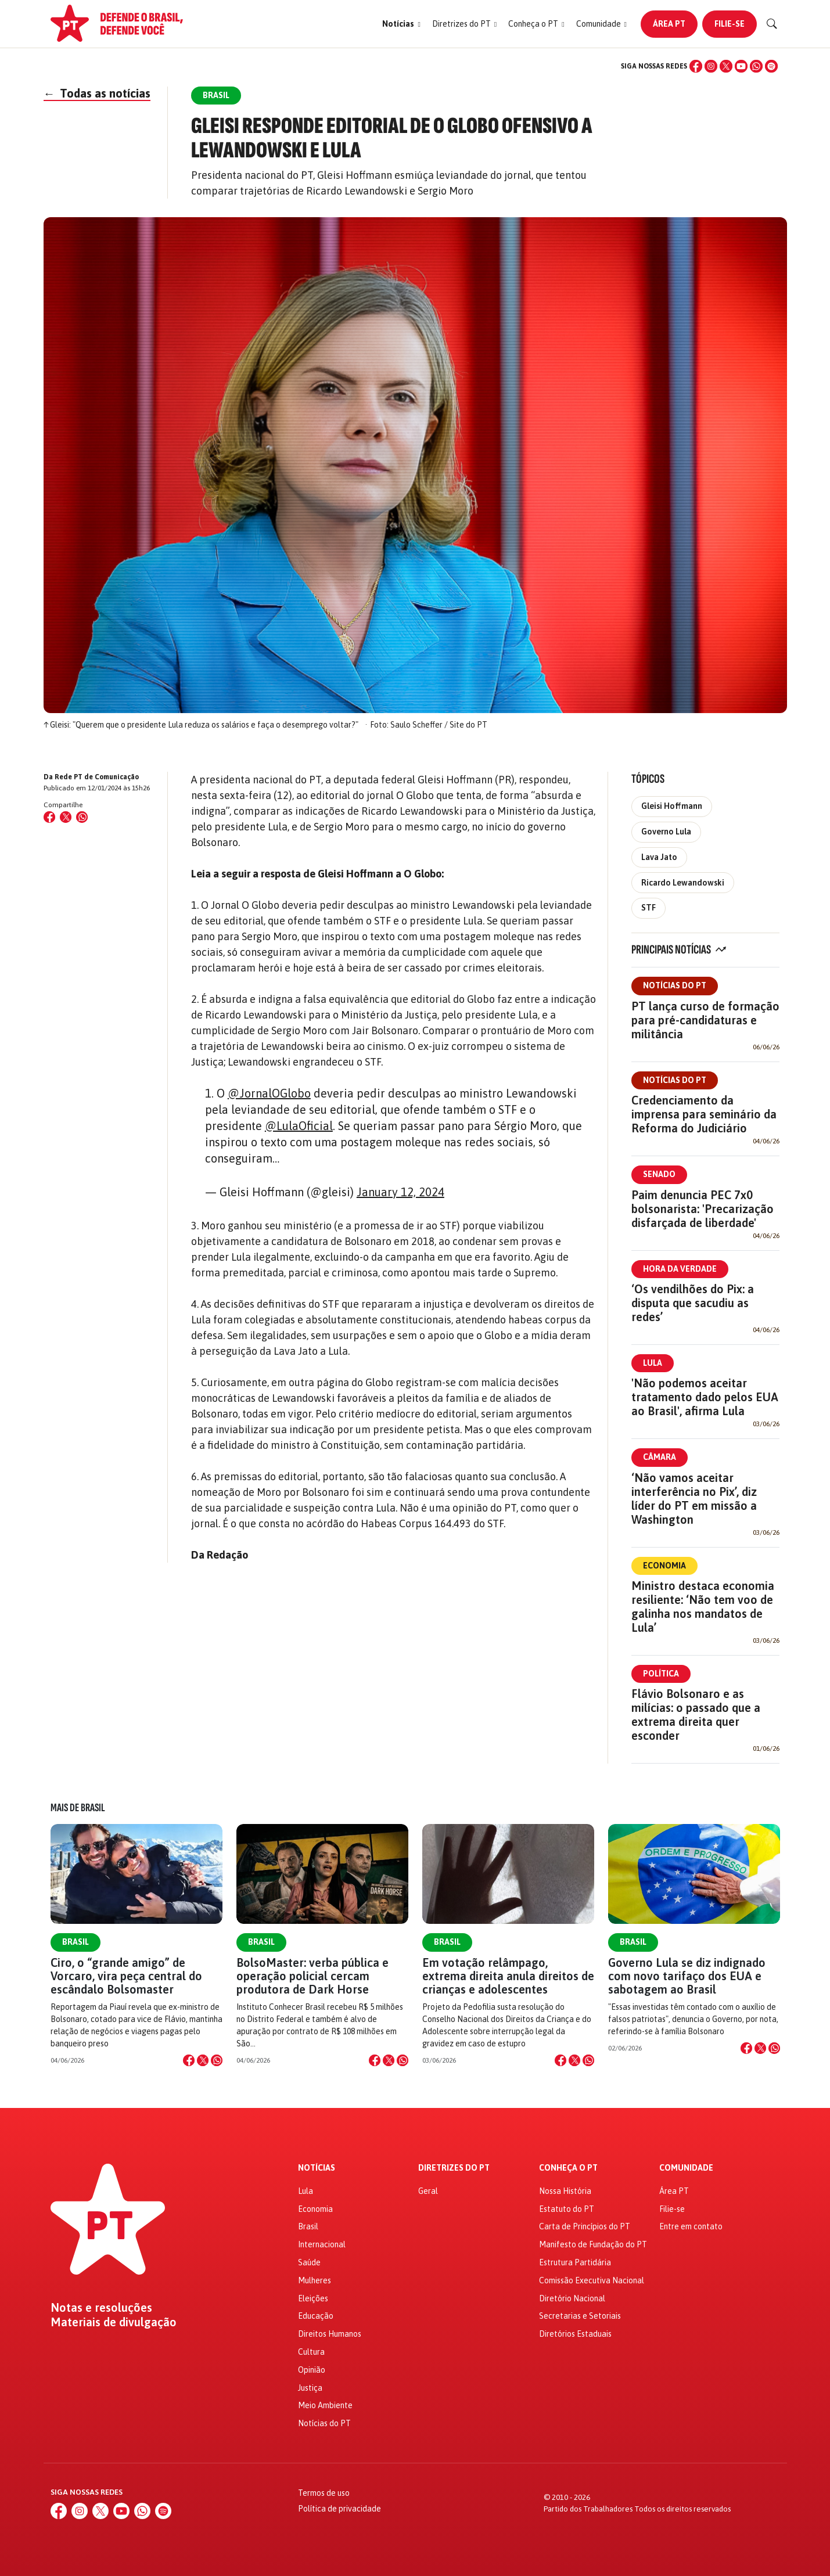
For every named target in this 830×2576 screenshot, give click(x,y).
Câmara (659, 1457)
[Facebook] (695, 66)
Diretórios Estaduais (575, 2333)
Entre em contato (691, 2226)
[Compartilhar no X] (203, 2060)
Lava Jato (659, 857)
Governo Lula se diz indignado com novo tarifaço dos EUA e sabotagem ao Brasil (687, 1976)
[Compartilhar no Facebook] (49, 817)
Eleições (313, 2298)
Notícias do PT (674, 985)
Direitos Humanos (329, 2333)
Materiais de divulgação (114, 2322)
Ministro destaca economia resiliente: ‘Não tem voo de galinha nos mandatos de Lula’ (702, 1606)
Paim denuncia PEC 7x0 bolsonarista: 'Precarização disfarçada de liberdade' (702, 1208)
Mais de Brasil (78, 1808)
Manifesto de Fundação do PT (593, 2244)
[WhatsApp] (756, 66)
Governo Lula (666, 831)
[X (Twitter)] (726, 66)
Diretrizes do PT (454, 2168)
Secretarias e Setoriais (580, 2315)
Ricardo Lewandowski (682, 882)
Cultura (311, 2351)
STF (648, 907)
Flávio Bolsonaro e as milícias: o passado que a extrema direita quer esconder (695, 1714)
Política (661, 1673)
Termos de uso (324, 2493)
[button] (401, 24)
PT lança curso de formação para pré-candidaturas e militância (705, 1020)
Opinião (311, 2369)
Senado (659, 1174)
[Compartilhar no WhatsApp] (82, 817)
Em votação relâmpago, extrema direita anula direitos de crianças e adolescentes (508, 1976)
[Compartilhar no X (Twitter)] (65, 817)
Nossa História (565, 2191)
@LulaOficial (299, 1125)
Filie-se (729, 23)
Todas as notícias (97, 93)
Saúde (309, 2262)
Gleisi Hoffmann (671, 806)
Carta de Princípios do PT (584, 2226)
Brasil (75, 1942)
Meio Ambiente (325, 2405)
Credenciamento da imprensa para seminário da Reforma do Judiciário (704, 1114)
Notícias (316, 2168)
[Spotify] (771, 66)
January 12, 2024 (400, 1192)
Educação (315, 2315)
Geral (428, 2191)
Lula (652, 1363)
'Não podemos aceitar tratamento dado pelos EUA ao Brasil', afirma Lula (704, 1396)
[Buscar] (772, 24)
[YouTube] (741, 66)
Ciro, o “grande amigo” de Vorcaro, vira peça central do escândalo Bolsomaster (126, 1976)
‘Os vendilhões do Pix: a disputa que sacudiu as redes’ (692, 1302)
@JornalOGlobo (269, 1093)
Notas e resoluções (101, 2307)
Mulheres (314, 2280)
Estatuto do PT (566, 2209)
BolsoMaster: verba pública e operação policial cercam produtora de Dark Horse (312, 1976)
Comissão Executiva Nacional (591, 2280)
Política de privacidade (339, 2508)
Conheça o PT (568, 2168)
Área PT (669, 23)
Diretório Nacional (572, 2298)
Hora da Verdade (680, 1268)
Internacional (322, 2244)
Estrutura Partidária (575, 2262)
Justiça (310, 2387)
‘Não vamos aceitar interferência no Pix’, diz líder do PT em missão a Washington (694, 1498)
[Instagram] (711, 66)
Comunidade (686, 2168)
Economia (664, 1565)
